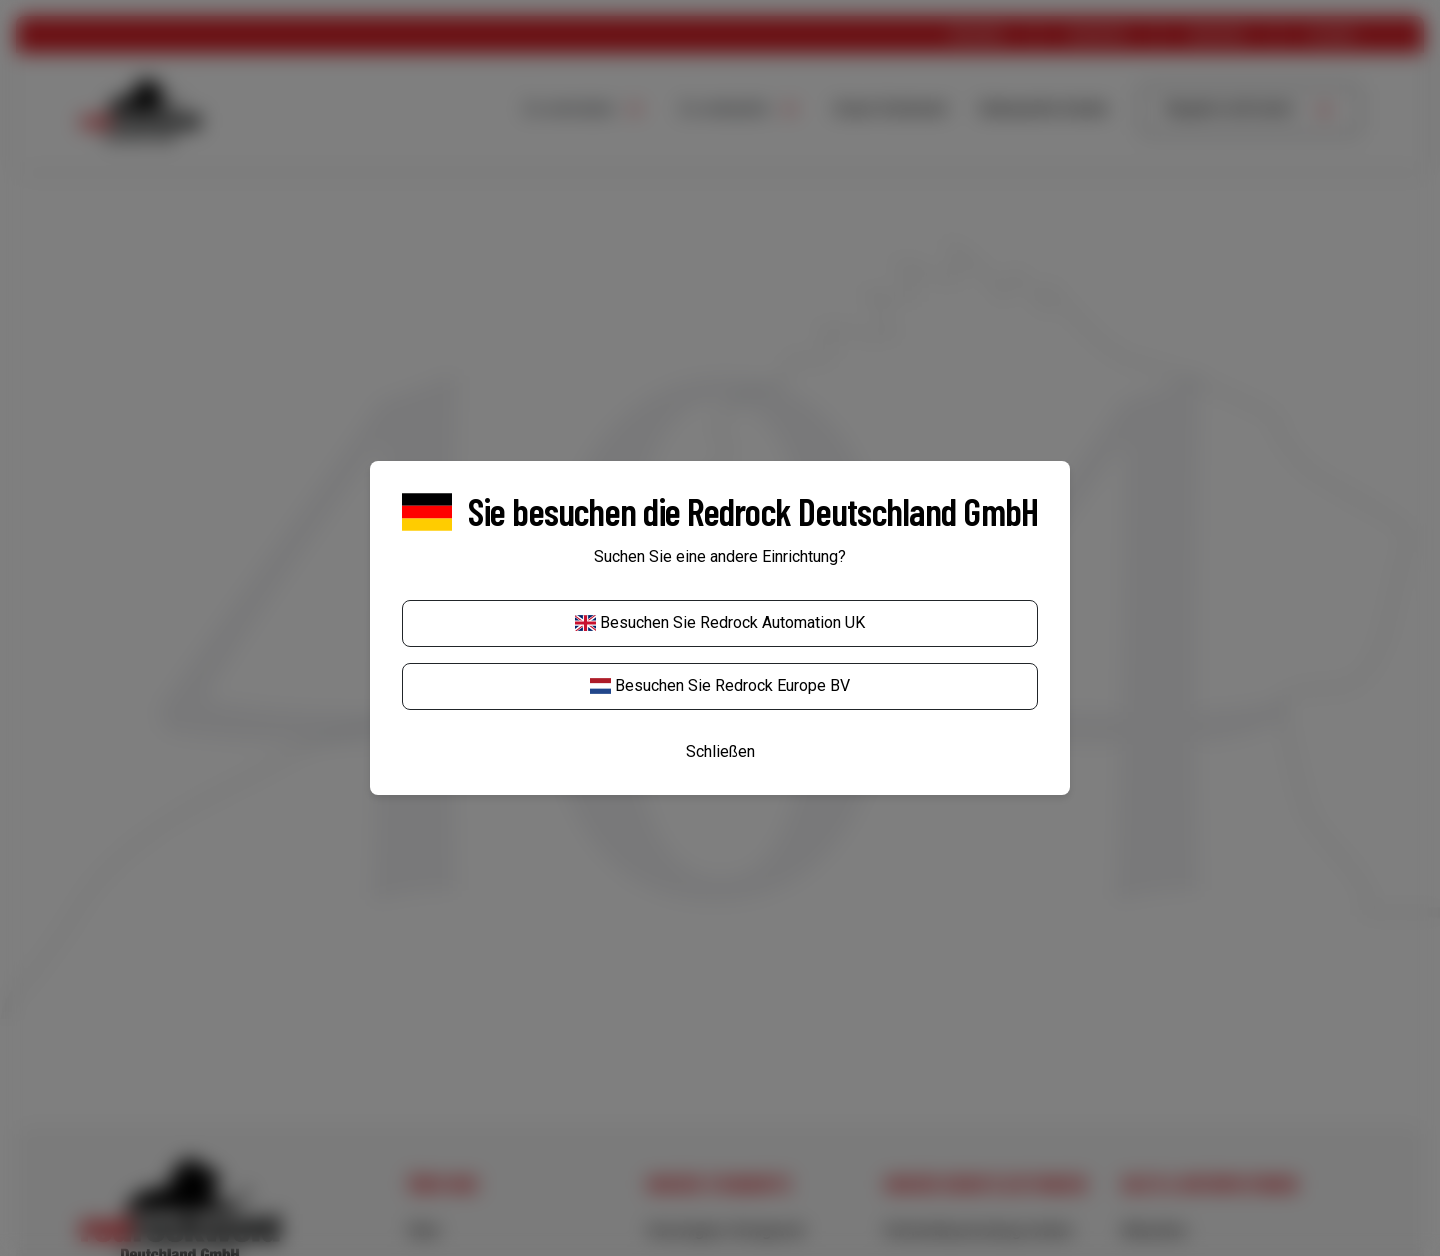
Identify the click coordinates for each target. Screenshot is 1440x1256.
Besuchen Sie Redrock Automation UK (720, 622)
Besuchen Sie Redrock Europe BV (720, 685)
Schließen (720, 751)
